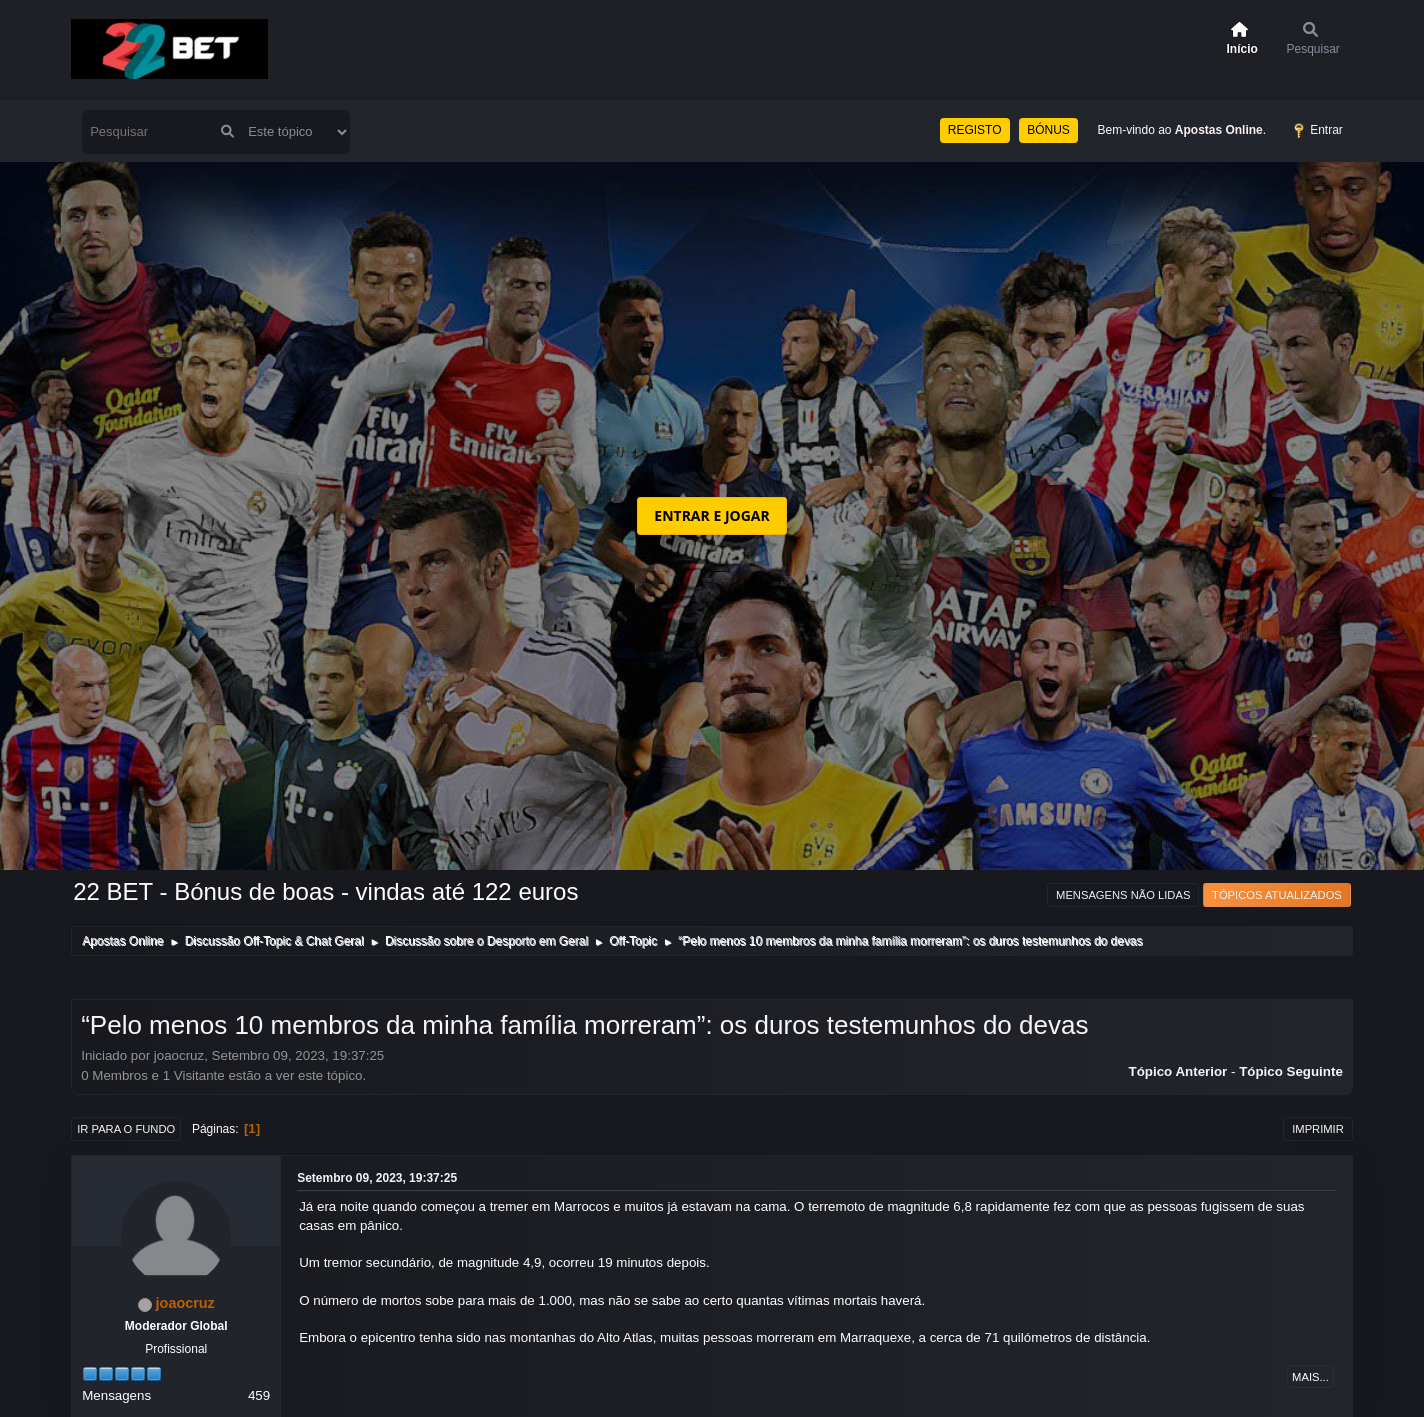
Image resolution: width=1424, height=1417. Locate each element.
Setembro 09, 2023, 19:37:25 (377, 1178)
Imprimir (1318, 1129)
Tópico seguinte (1291, 1071)
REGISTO (975, 130)
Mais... (1310, 1377)
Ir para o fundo (126, 1129)
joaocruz (185, 1303)
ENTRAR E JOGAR (711, 515)
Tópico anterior (1178, 1071)
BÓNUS (1048, 130)
